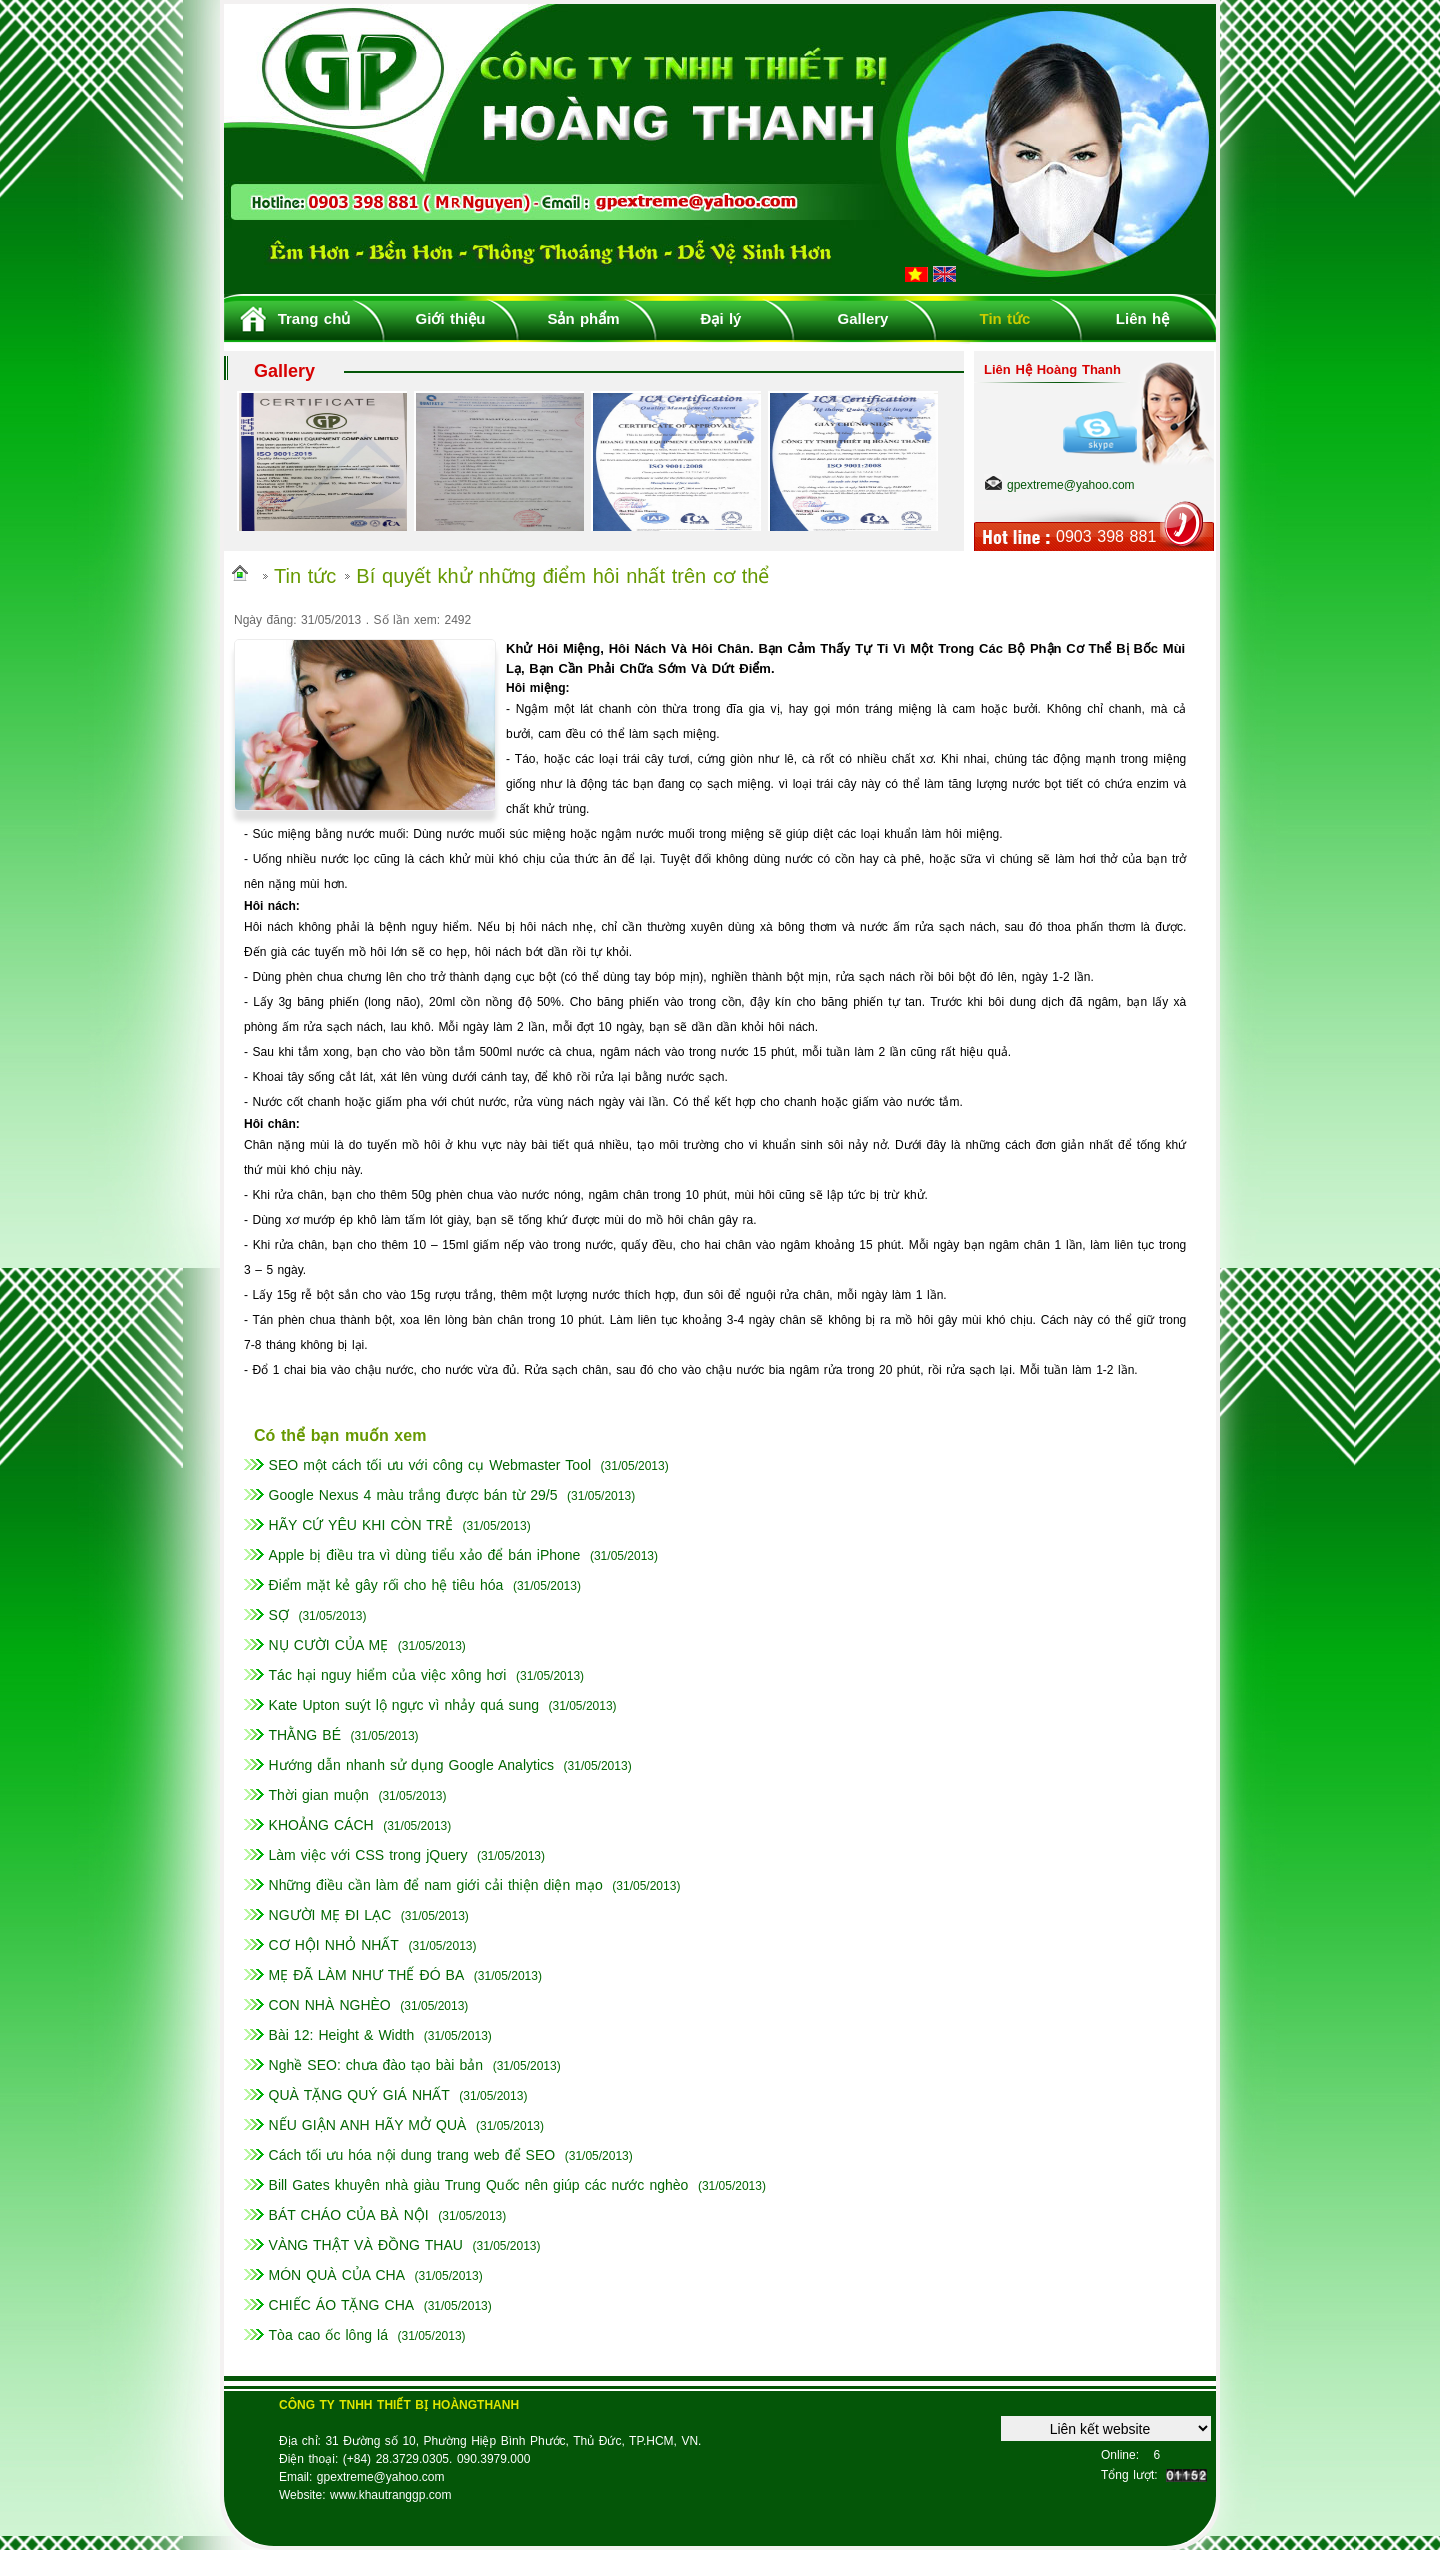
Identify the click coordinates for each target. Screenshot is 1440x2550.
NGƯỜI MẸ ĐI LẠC (330, 1915)
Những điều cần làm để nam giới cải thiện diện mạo (436, 1885)
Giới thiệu (451, 318)
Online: (1120, 2455)
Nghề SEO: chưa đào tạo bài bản (376, 2065)
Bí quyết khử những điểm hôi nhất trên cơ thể (562, 576)
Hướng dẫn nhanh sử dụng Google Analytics (411, 1765)
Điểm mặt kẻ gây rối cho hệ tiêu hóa (386, 1585)
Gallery (863, 318)
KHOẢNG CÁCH (321, 1825)
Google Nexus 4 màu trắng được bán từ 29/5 (413, 1495)
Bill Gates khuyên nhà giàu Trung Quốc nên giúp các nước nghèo (479, 2185)
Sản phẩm (583, 318)
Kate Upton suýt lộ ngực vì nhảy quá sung (404, 1705)
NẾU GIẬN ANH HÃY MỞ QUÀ (368, 2125)
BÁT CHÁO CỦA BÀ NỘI (349, 2215)
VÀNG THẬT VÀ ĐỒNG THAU (366, 2245)
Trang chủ (314, 318)
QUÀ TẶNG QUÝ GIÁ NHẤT (359, 2095)
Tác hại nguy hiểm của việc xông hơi (388, 1675)
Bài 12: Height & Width (342, 2035)
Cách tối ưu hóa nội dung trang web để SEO (412, 2155)
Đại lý (721, 318)
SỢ (279, 1615)
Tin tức (1005, 318)
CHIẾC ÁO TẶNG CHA (342, 2305)
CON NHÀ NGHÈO (330, 2005)
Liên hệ (1142, 318)
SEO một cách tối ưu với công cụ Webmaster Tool (430, 1465)
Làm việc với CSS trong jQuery (368, 1855)
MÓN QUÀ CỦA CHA (337, 2275)
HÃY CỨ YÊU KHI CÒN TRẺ (361, 1525)
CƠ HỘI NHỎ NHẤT (334, 1945)
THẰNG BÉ (305, 1735)
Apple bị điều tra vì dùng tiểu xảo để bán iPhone (425, 1555)
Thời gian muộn (319, 1795)
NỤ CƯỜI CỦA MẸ (329, 1645)
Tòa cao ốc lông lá (328, 2335)
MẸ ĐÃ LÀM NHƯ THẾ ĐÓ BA (367, 1975)
